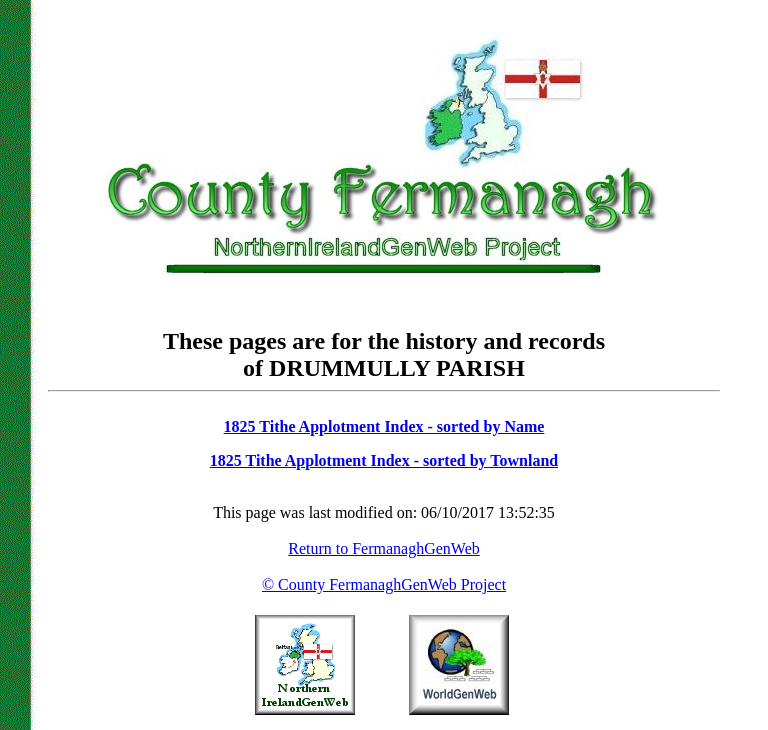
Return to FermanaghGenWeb (384, 548)
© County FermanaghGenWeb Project (384, 584)
